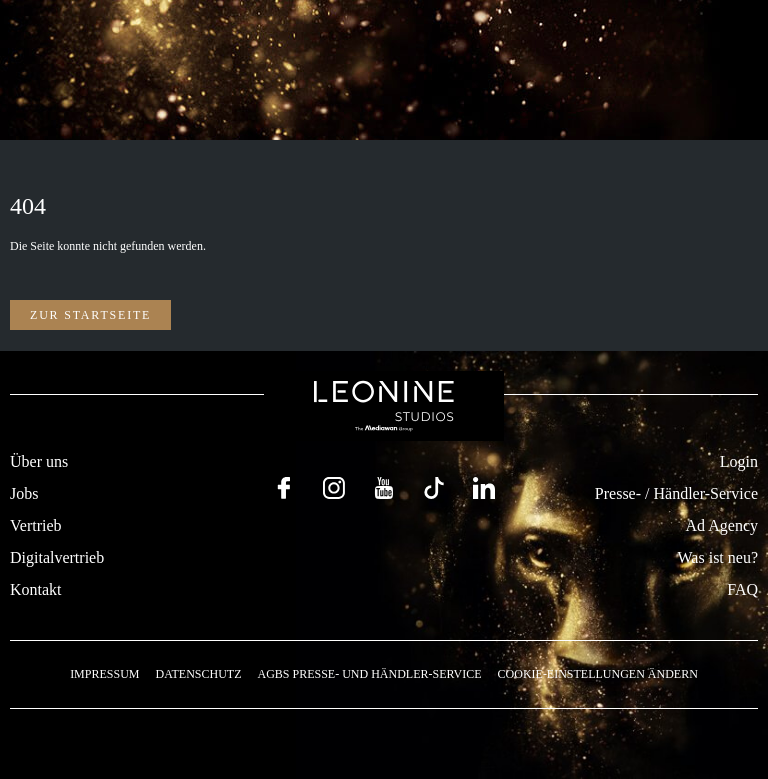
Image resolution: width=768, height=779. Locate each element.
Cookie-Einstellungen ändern (598, 674)
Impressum (104, 674)
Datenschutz (198, 674)
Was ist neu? (718, 557)
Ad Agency (722, 525)
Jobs (24, 493)
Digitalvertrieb (57, 557)
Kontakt (36, 589)
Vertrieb (36, 525)
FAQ (742, 589)
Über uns (39, 461)
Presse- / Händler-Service (676, 493)
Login (739, 461)
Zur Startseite (90, 315)
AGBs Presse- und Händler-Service (369, 674)
